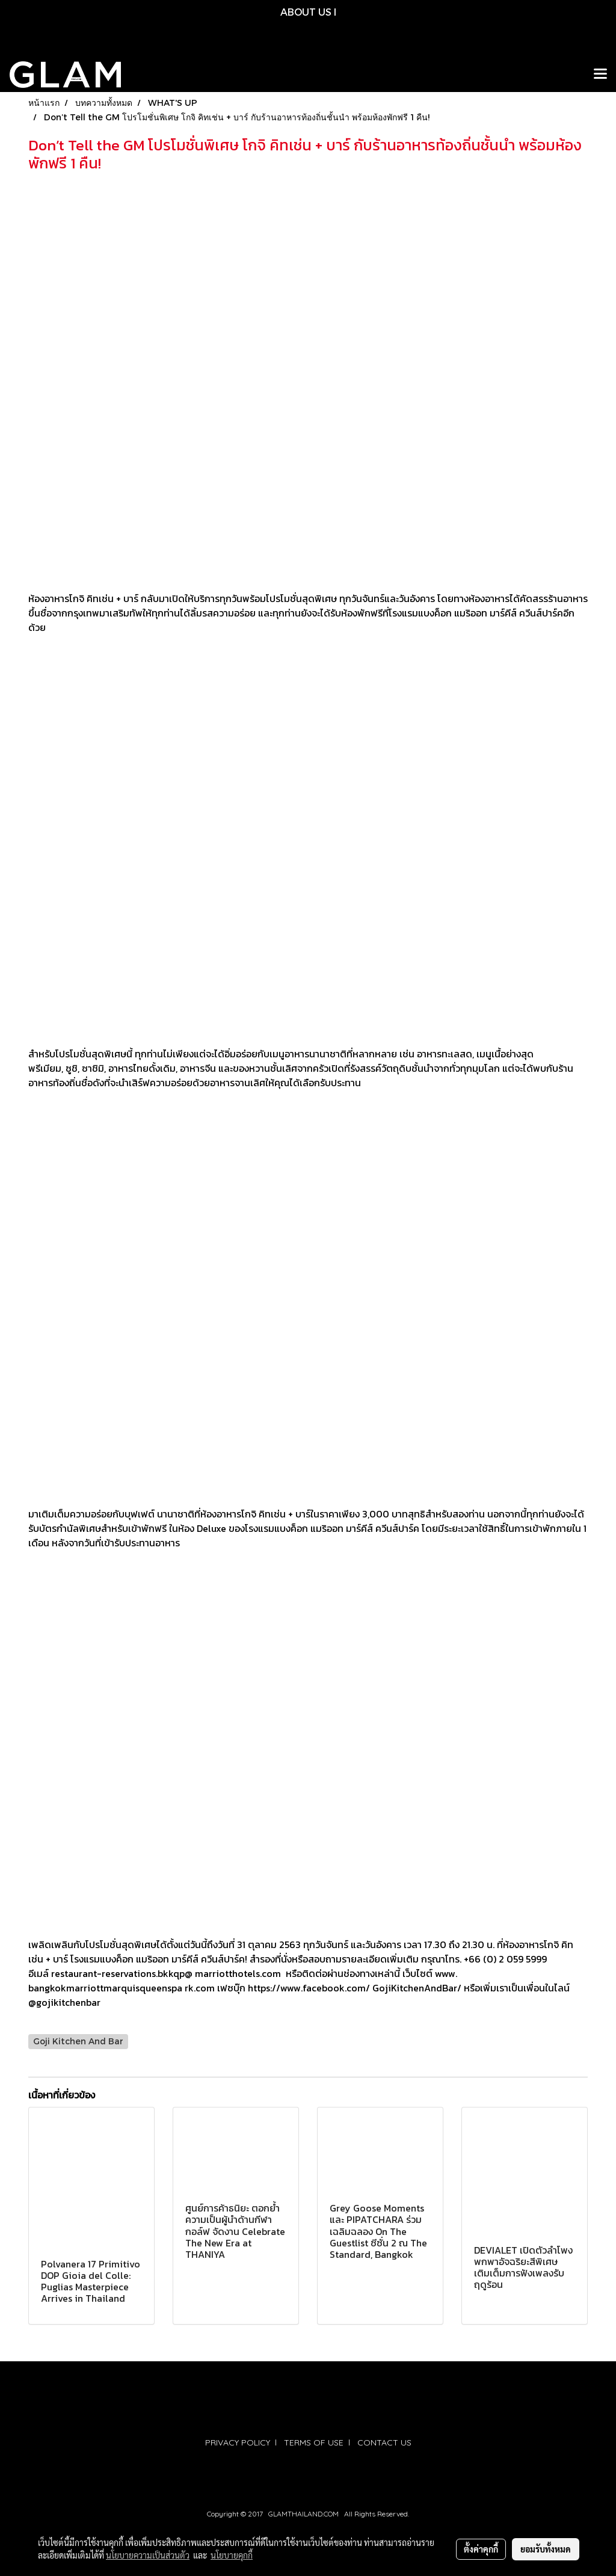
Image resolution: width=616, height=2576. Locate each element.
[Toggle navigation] (600, 74)
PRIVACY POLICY (237, 2442)
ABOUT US (305, 11)
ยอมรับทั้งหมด (545, 2549)
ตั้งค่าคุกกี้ (481, 2549)
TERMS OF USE (313, 2442)
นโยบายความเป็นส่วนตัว (147, 2555)
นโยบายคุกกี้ (232, 2555)
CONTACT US (384, 2442)
